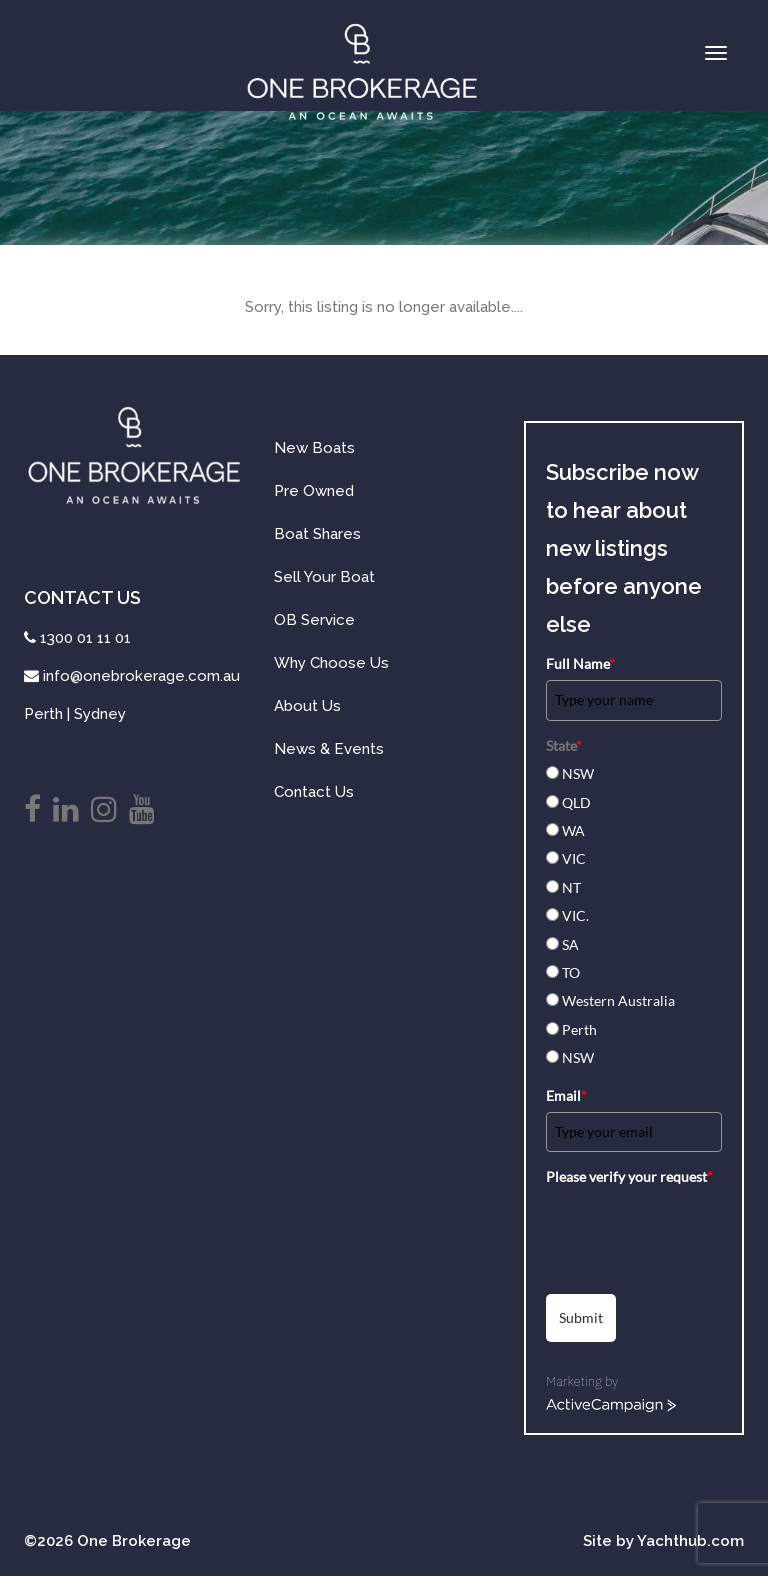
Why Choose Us (331, 663)
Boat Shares (317, 534)
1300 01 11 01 (85, 638)
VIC (574, 858)
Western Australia (618, 1000)
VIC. (575, 915)
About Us (307, 706)
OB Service (314, 620)
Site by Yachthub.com (663, 1541)
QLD (576, 802)
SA (570, 944)
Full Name (580, 663)
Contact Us (314, 792)
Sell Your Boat (324, 577)
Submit (581, 1317)
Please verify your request (629, 1176)
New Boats (314, 448)
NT (571, 887)
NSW (578, 773)
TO (571, 972)
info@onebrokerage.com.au (141, 676)
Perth (579, 1029)
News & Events (329, 749)
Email (566, 1095)
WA (573, 830)
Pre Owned (314, 491)
